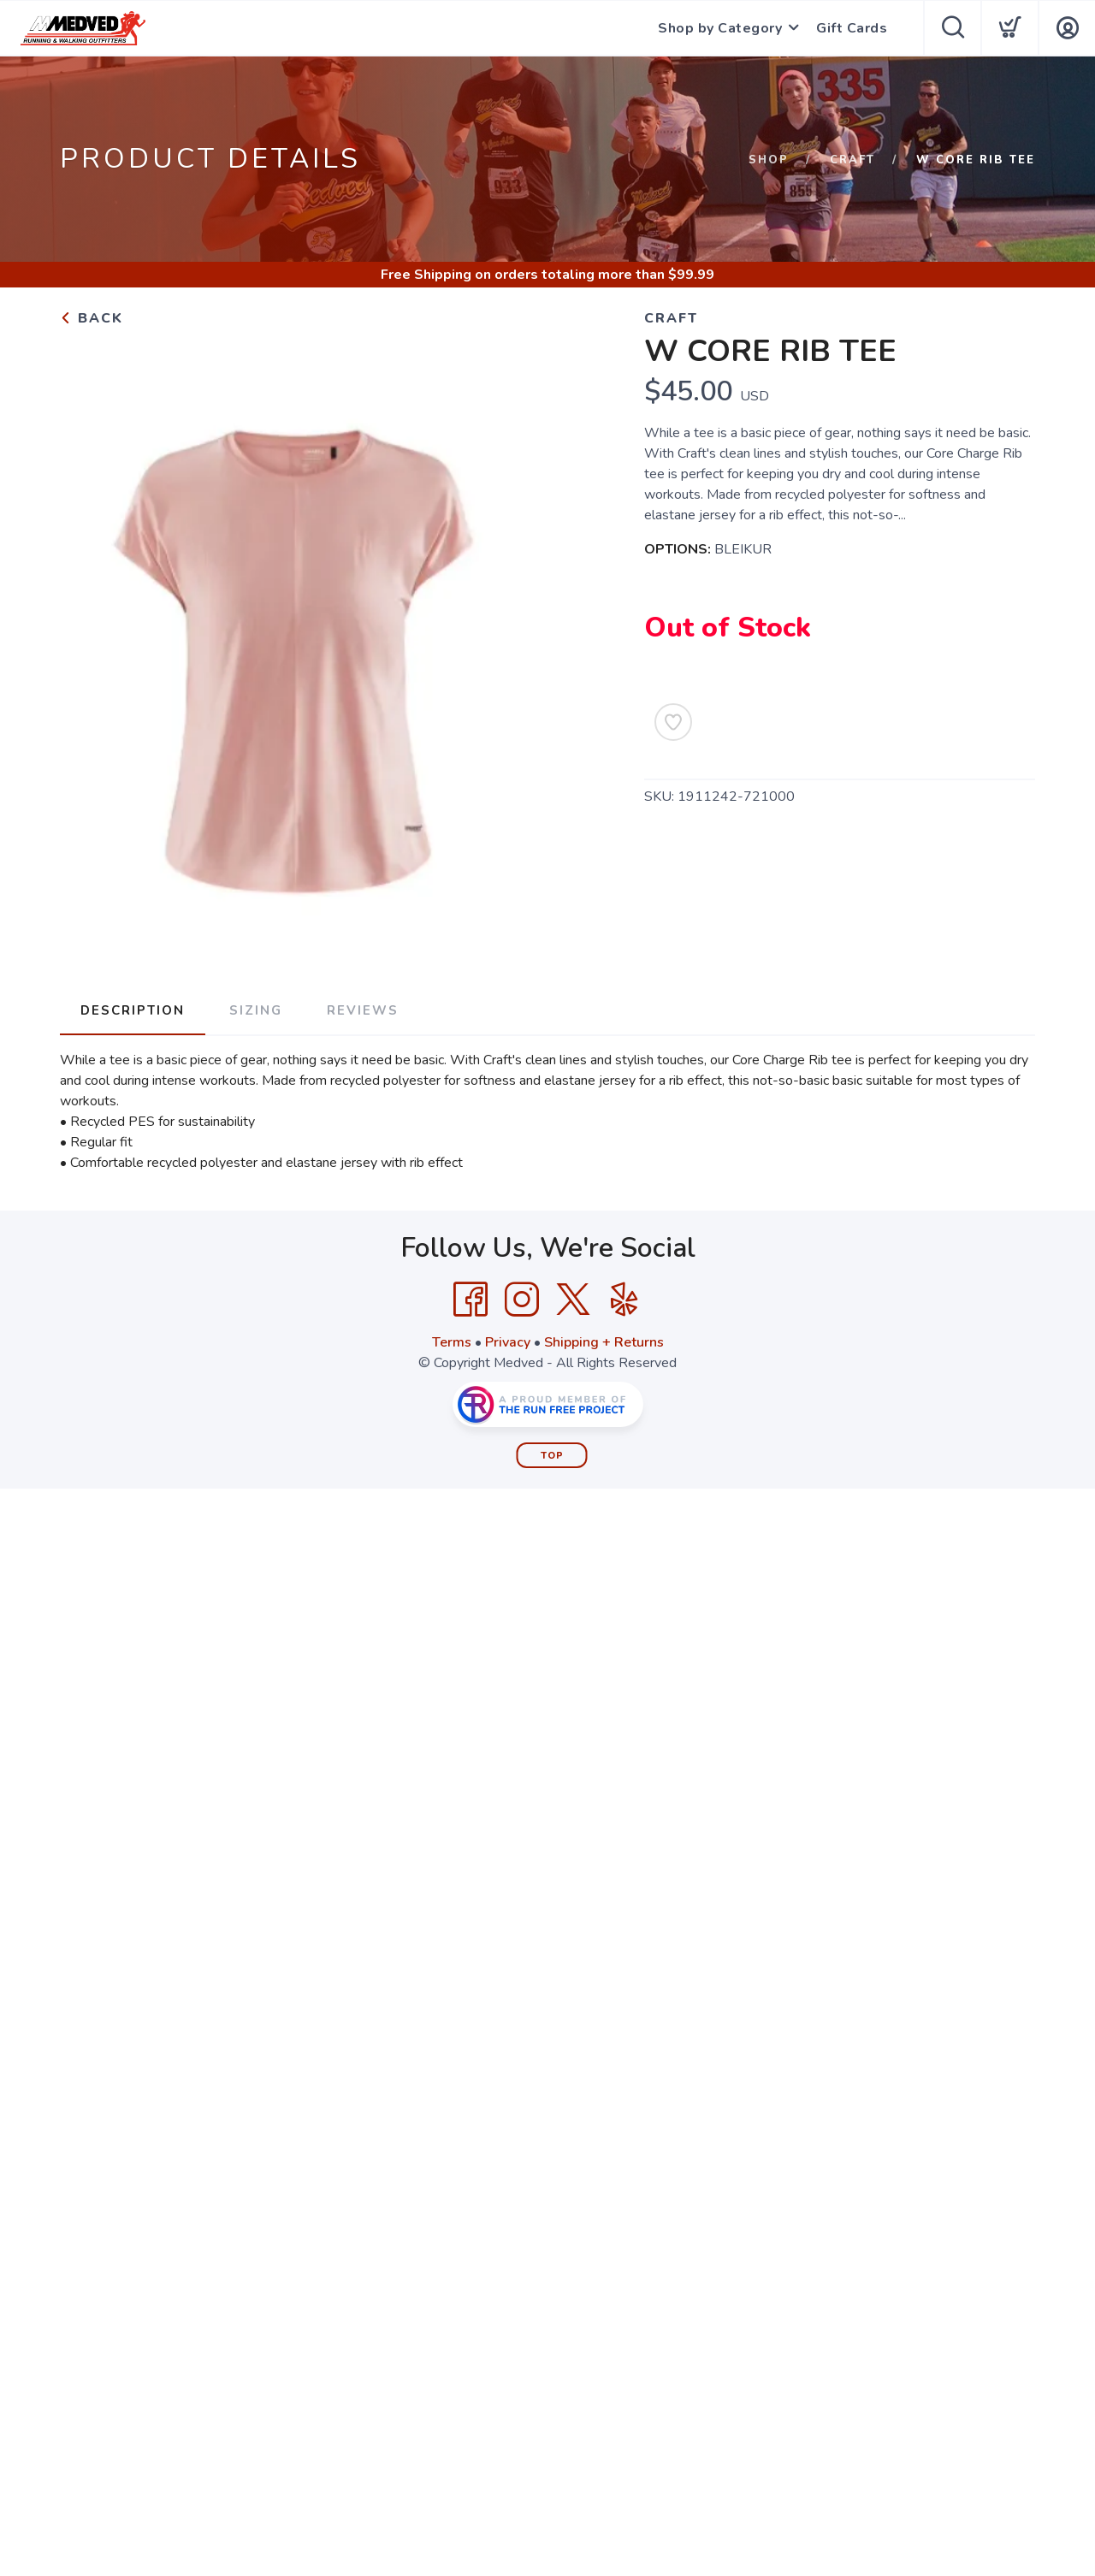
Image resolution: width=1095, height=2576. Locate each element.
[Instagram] (522, 1299)
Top (552, 1455)
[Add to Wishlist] (673, 722)
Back (91, 318)
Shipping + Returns (604, 1342)
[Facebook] (470, 1299)
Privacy (507, 1342)
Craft (852, 160)
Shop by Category (720, 28)
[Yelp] (624, 1299)
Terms (451, 1342)
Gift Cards (851, 28)
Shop (769, 160)
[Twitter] (573, 1299)
